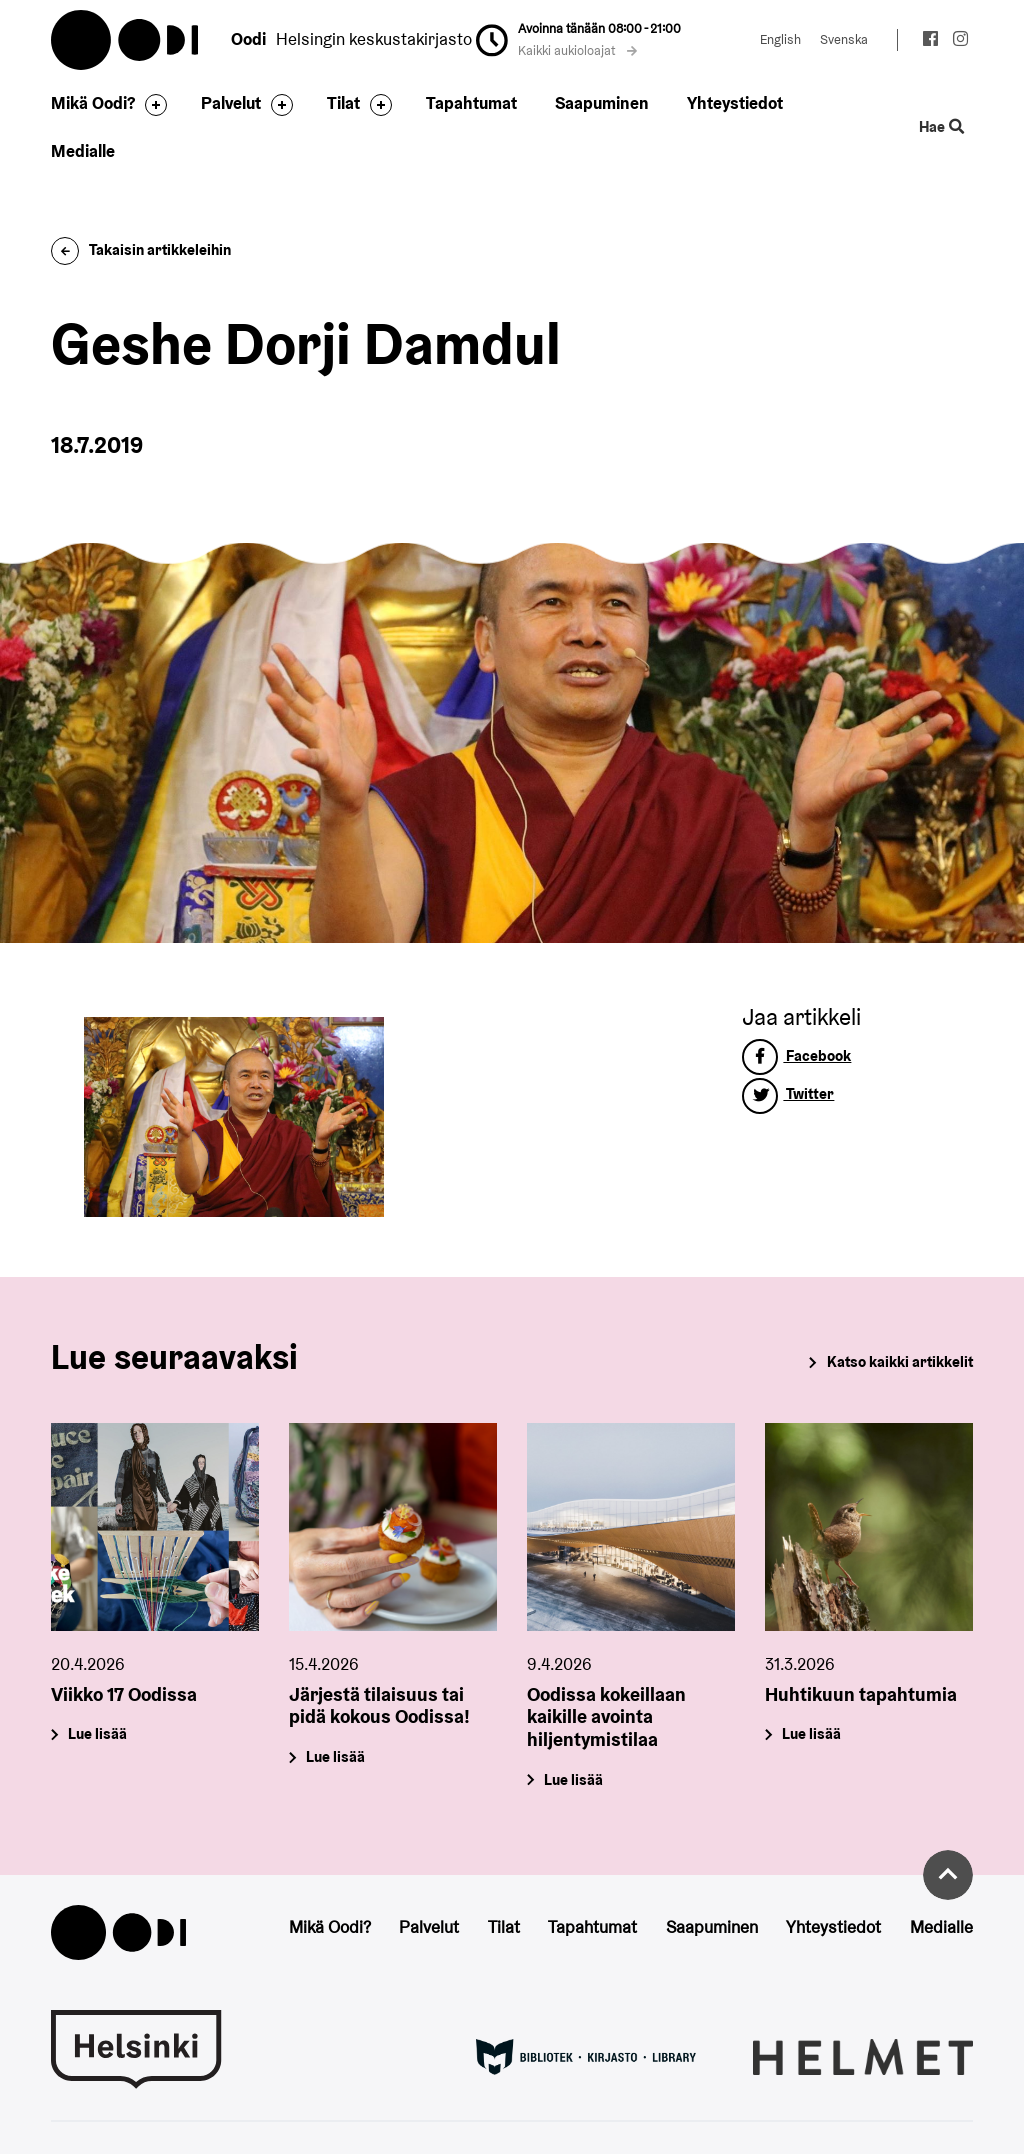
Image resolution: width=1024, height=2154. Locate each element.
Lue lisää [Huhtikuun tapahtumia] (811, 1733)
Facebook (796, 1055)
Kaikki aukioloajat (578, 50)
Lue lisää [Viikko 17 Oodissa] (98, 1733)
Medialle (83, 151)
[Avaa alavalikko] (151, 105)
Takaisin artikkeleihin (141, 249)
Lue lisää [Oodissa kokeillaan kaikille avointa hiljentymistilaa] (573, 1779)
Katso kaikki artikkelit (900, 1361)
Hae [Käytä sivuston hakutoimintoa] (941, 127)
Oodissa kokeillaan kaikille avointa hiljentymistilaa (606, 1716)
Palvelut (231, 103)
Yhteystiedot (735, 103)
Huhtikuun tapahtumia (861, 1693)
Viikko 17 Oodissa (124, 1693)
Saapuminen (602, 103)
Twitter (788, 1093)
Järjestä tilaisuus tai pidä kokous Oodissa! (379, 1704)
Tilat (343, 103)
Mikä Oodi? (93, 103)
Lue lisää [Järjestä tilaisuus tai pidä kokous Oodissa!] (336, 1756)
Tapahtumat (471, 103)
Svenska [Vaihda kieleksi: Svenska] (844, 39)
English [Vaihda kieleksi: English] (780, 39)
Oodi (126, 40)
